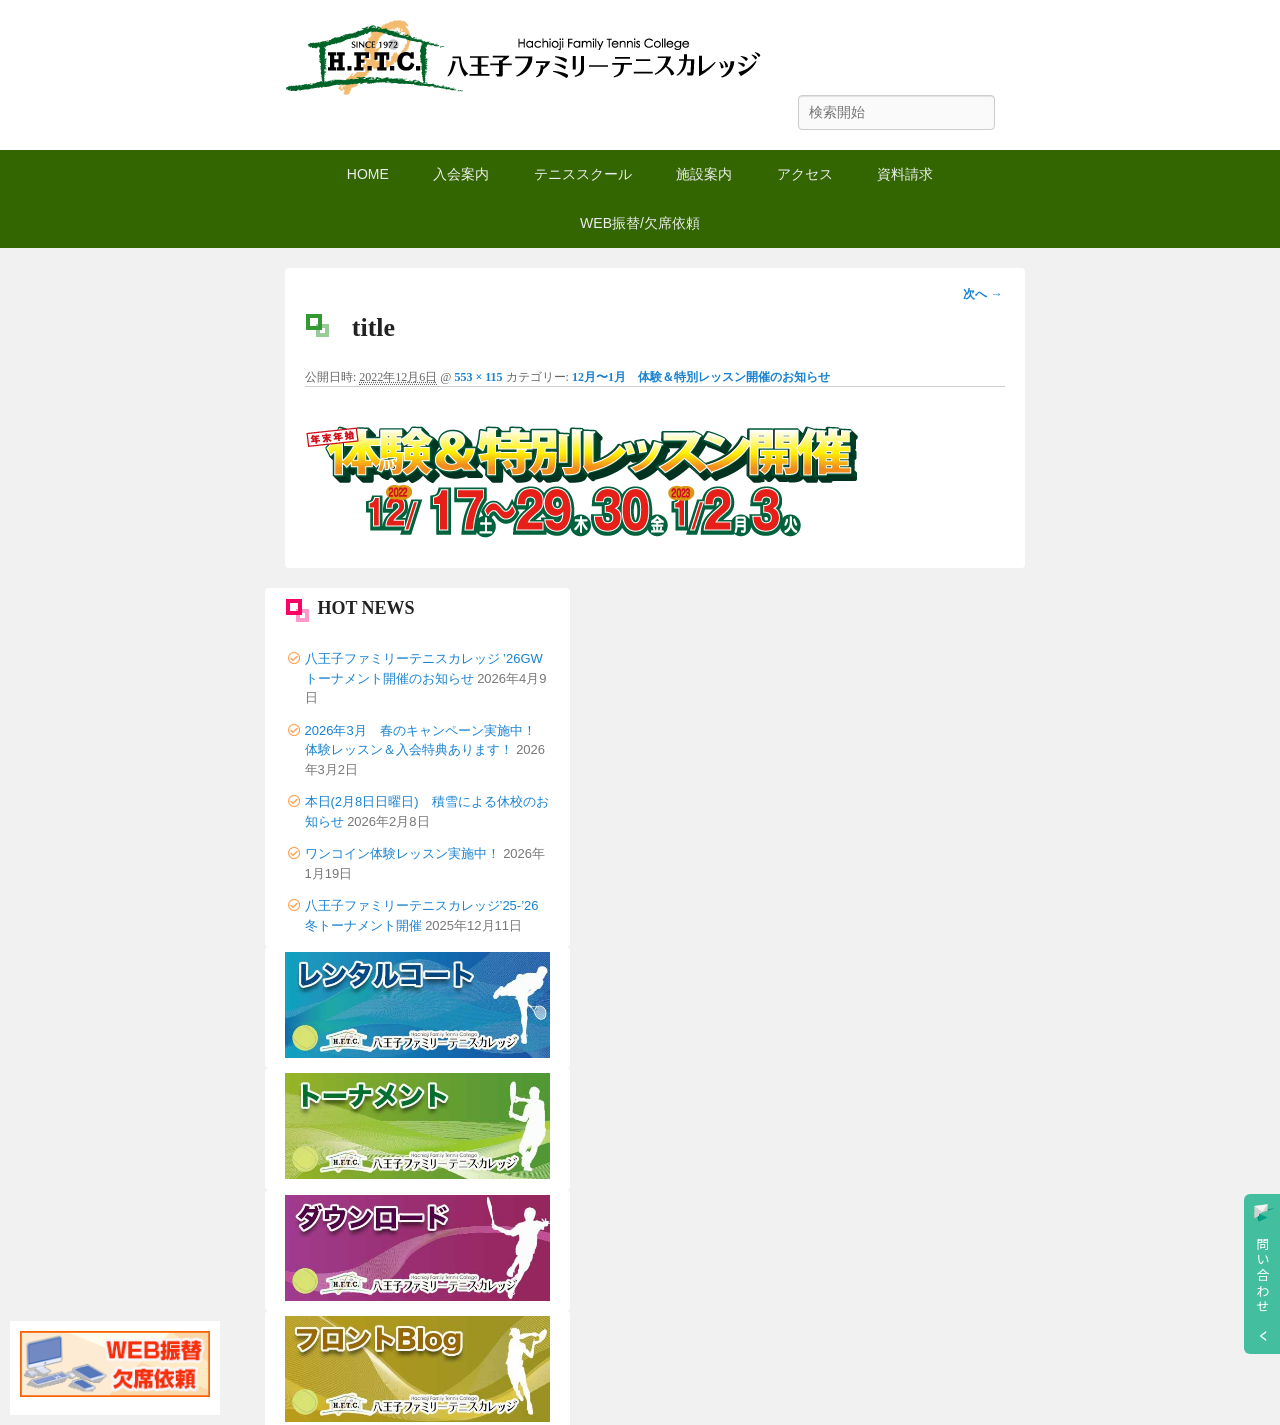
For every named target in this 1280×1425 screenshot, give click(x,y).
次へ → (982, 294)
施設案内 (704, 174)
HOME (368, 174)
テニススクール (583, 174)
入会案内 (461, 174)
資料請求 (905, 174)
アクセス (805, 174)
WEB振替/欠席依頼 (640, 223)
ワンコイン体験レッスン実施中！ (402, 853)
